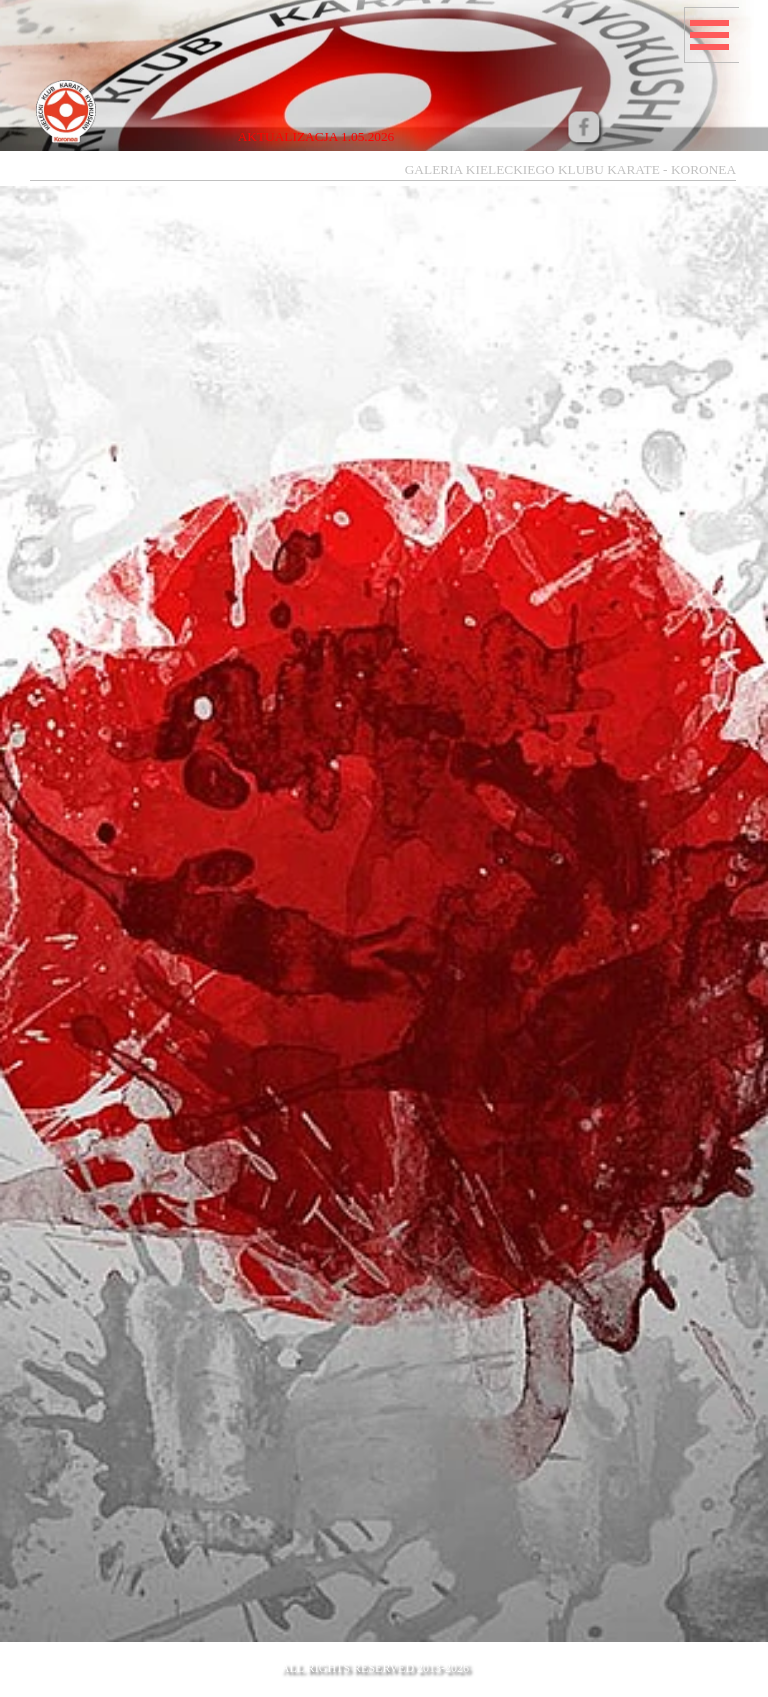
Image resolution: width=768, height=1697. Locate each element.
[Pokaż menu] (709, 35)
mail (670, 1681)
